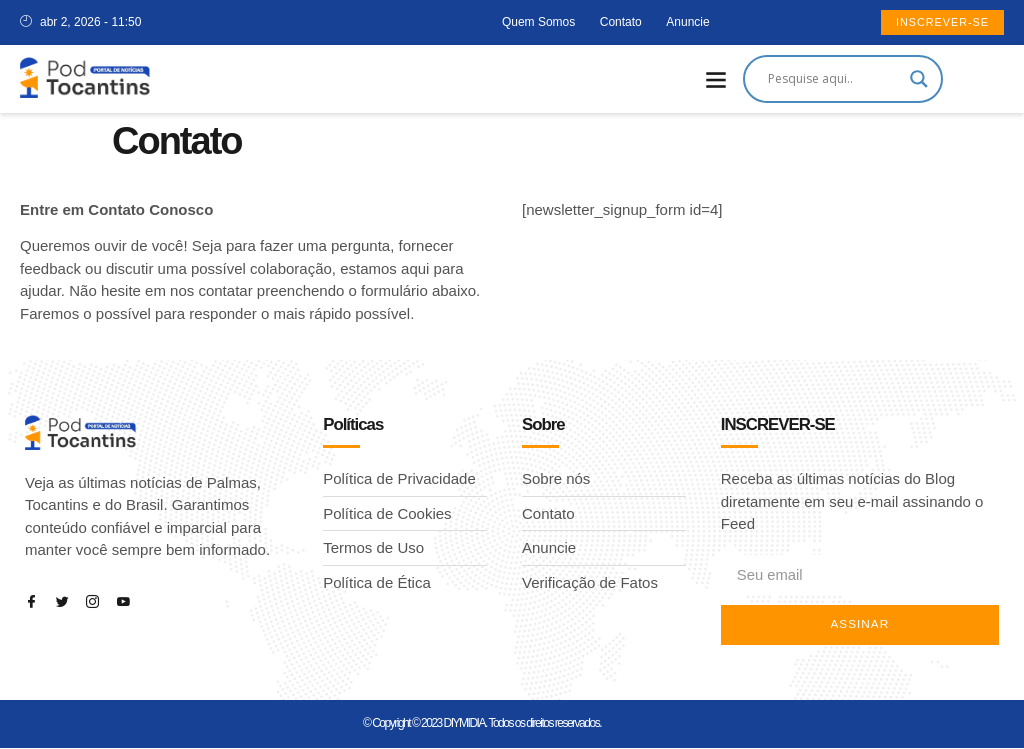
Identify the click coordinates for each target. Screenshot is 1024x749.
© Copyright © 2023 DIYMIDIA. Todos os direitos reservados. (482, 724)
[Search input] (834, 79)
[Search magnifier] (919, 79)
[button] (716, 79)
